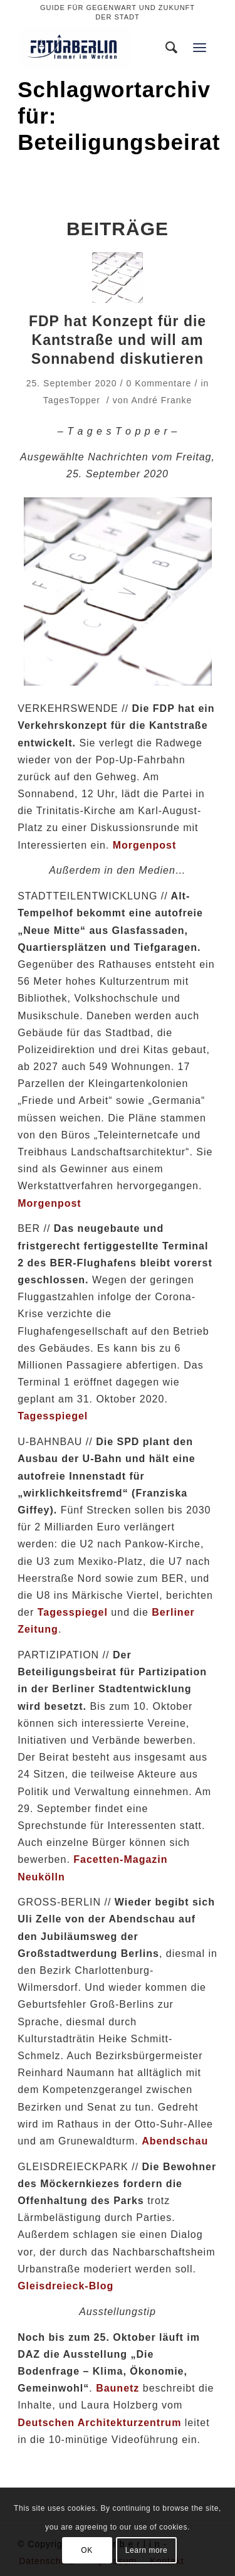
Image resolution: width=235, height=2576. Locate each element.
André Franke (161, 400)
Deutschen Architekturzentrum (99, 2422)
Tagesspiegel (53, 1416)
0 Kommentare (159, 383)
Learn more (146, 2550)
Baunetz (117, 2388)
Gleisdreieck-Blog (65, 2286)
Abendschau (175, 2141)
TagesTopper (71, 400)
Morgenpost (49, 1203)
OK (87, 2550)
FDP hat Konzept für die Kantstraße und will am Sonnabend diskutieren (117, 340)
